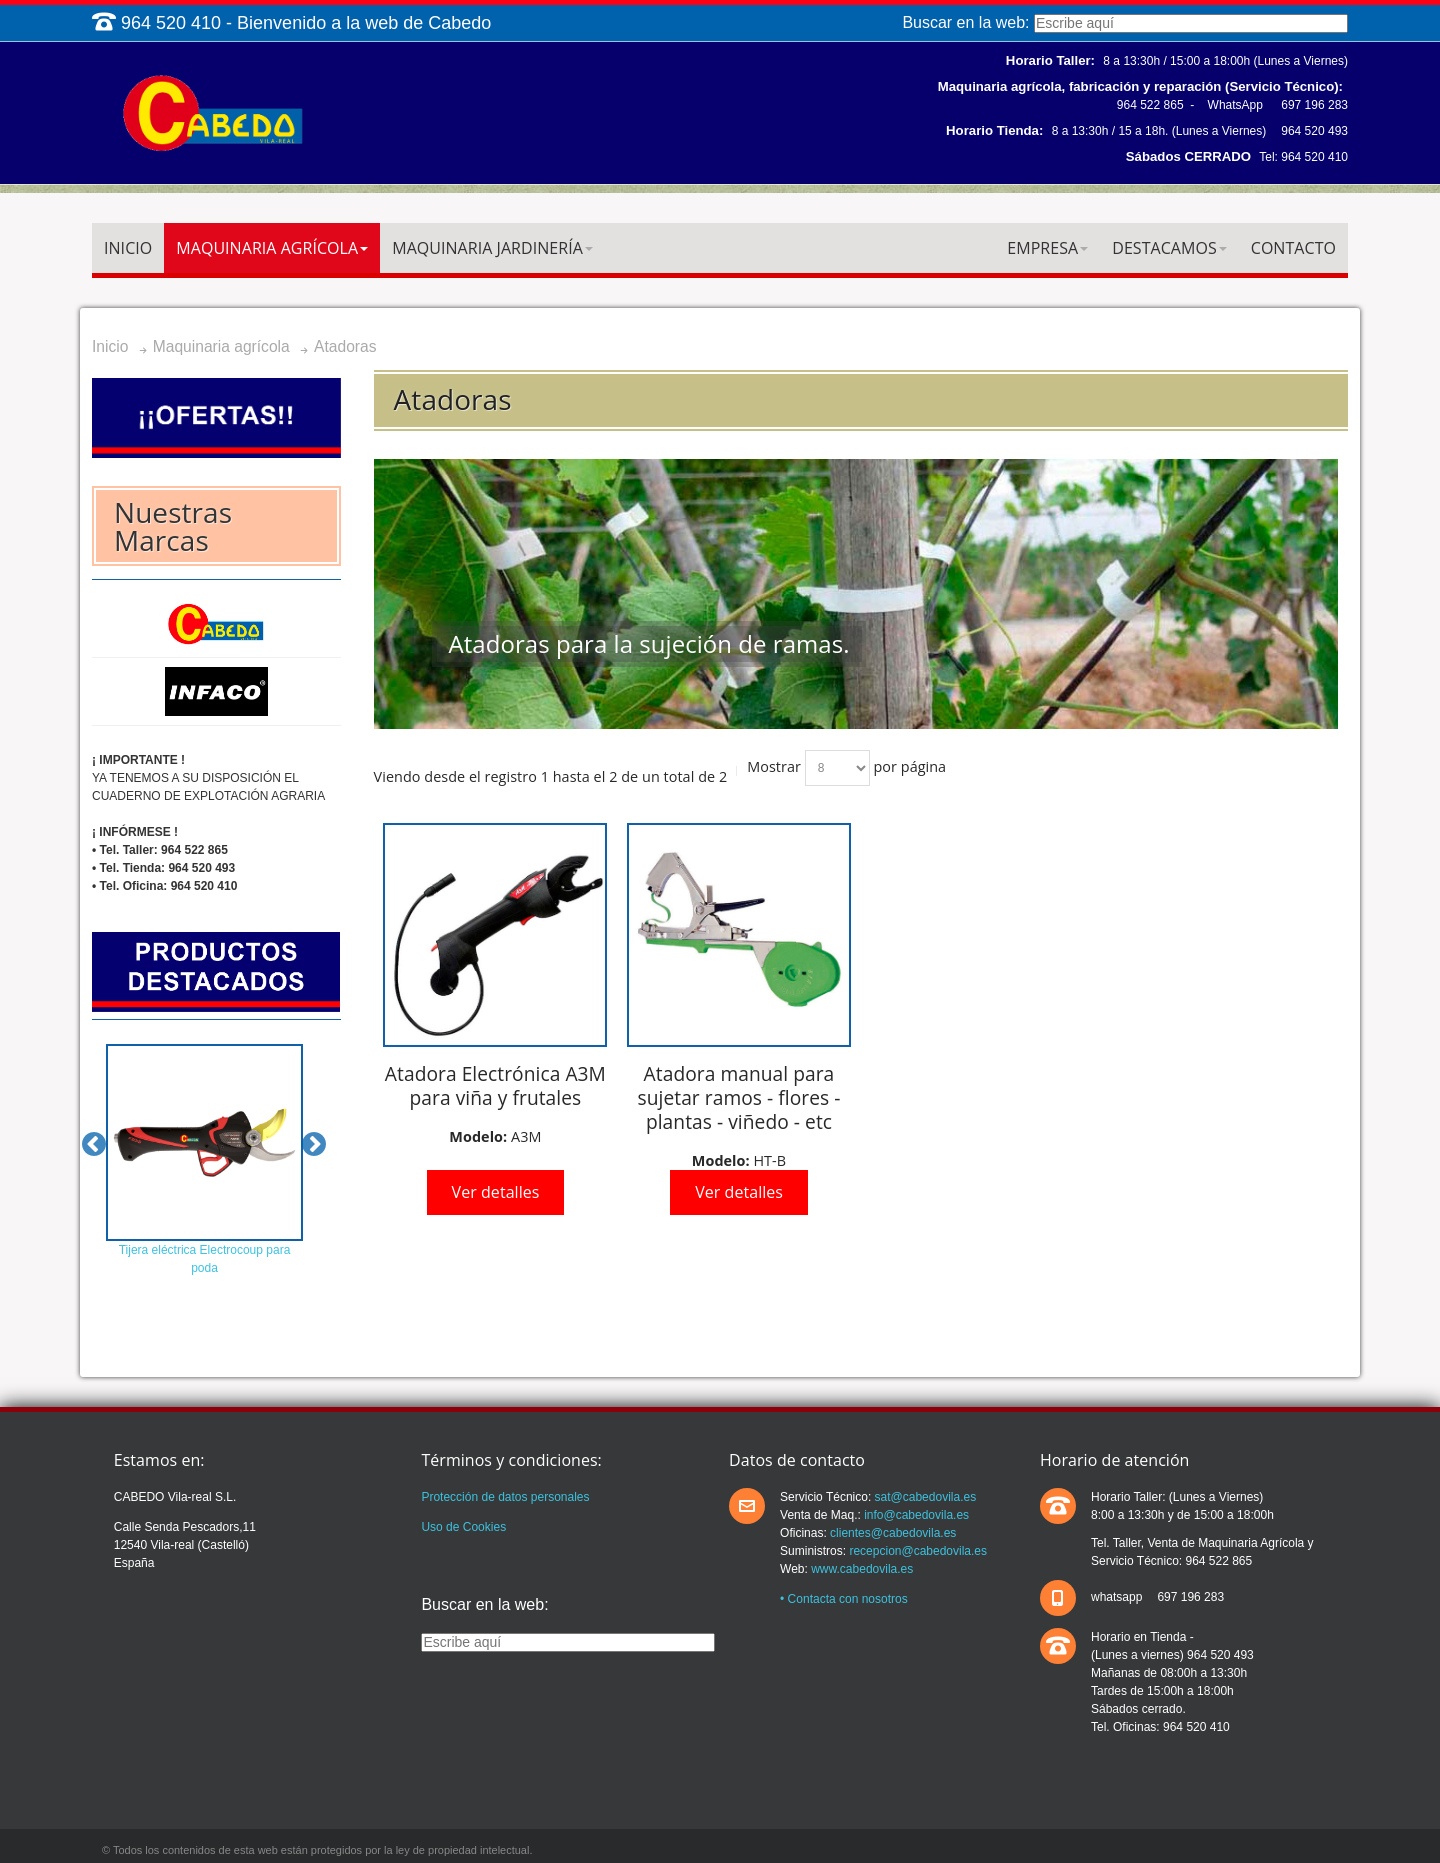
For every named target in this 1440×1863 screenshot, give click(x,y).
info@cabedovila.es (915, 1515)
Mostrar (774, 766)
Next (314, 1145)
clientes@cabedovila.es (892, 1533)
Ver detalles (496, 1192)
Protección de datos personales (505, 1497)
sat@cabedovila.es (923, 1497)
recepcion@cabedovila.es (916, 1551)
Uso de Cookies (463, 1527)
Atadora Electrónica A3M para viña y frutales (495, 1085)
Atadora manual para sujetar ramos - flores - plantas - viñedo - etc (739, 1097)
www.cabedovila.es (862, 1569)
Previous (94, 1145)
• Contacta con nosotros (844, 1599)
